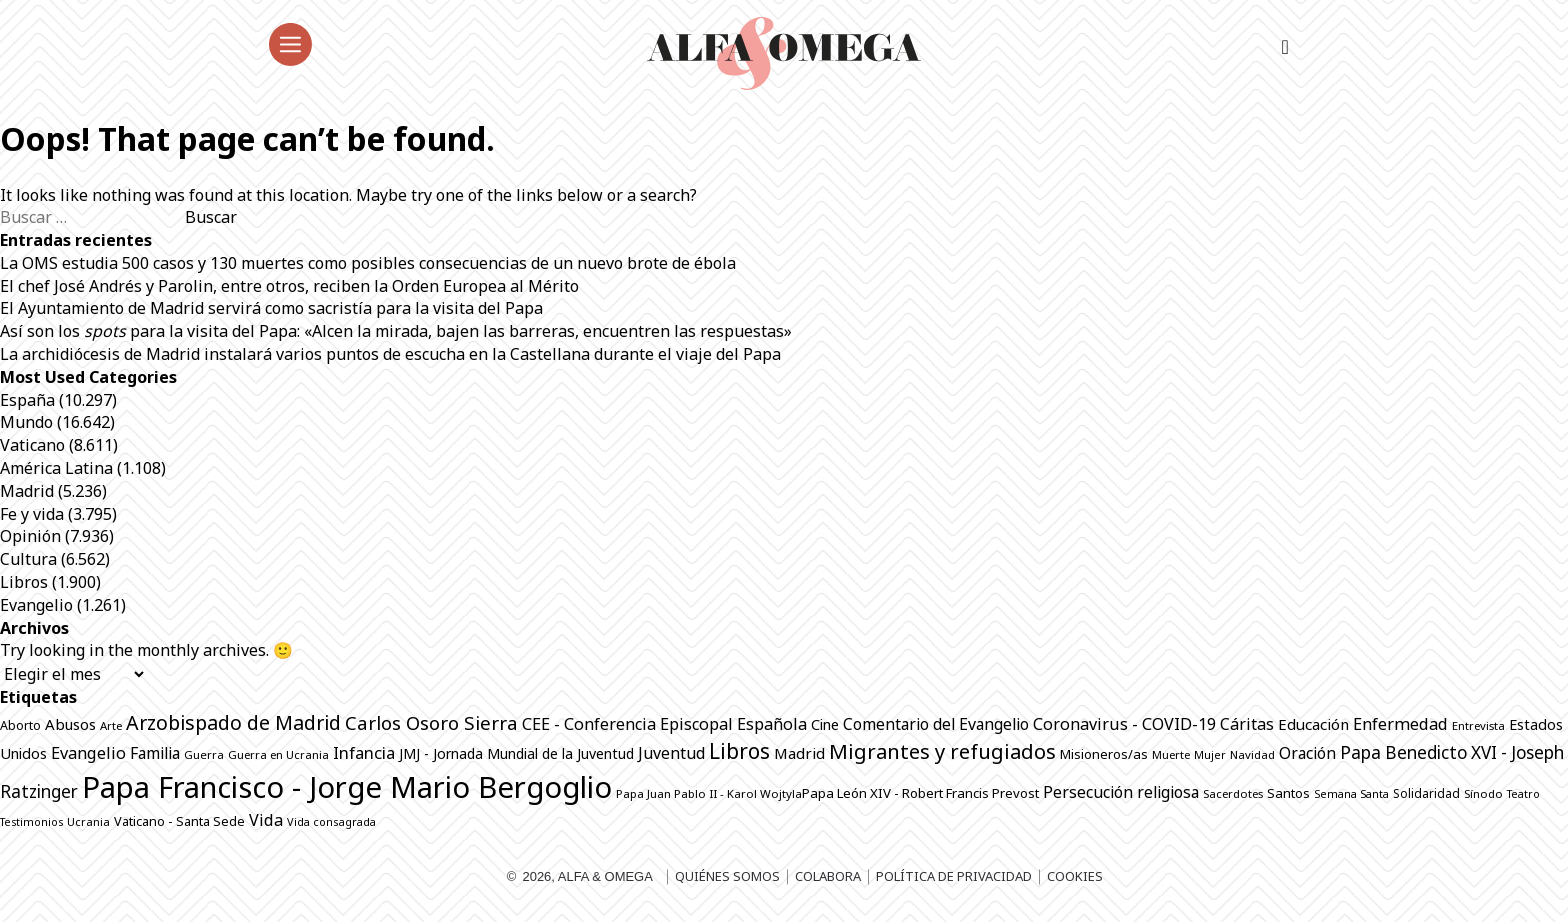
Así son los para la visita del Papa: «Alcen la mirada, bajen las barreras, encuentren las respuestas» (396, 331)
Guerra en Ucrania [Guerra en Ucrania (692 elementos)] (278, 754)
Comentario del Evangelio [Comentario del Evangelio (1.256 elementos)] (936, 724)
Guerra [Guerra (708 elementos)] (204, 754)
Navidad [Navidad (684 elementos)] (1252, 754)
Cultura (28, 559)
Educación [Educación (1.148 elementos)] (1313, 724)
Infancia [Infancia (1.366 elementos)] (364, 752)
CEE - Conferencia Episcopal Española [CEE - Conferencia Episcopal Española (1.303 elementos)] (664, 724)
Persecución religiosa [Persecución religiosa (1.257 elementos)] (1121, 792)
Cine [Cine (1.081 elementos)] (825, 724)
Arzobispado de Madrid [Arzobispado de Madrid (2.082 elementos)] (233, 722)
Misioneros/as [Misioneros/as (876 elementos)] (1104, 754)
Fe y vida (32, 514)
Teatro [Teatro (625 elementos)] (1523, 794)
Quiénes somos (727, 876)
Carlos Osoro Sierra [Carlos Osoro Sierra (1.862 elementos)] (431, 722)
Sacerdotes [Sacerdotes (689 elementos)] (1233, 793)
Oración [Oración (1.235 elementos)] (1307, 753)
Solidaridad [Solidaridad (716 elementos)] (1426, 793)
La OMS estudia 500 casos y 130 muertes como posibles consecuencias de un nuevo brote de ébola (368, 263)
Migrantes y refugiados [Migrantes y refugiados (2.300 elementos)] (942, 751)
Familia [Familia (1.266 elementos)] (155, 753)
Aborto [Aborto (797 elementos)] (20, 725)
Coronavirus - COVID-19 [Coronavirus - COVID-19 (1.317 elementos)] (1124, 724)
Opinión (30, 536)
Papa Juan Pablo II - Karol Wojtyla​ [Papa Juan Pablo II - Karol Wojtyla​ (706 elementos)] (709, 793)
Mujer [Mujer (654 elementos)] (1210, 754)
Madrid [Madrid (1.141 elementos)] (799, 753)
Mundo (26, 422)
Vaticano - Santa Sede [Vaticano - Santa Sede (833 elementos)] (179, 821)
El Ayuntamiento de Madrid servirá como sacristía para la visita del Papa (271, 308)
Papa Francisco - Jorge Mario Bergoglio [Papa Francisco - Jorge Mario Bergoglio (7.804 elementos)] (347, 787)
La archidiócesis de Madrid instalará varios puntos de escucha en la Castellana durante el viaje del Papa (390, 354)
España (27, 400)
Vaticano (32, 445)
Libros (24, 582)
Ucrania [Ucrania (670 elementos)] (88, 821)
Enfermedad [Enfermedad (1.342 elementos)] (1400, 724)
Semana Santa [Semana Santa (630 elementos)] (1351, 794)
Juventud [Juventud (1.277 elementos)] (671, 753)
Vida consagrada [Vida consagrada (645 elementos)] (331, 821)
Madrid (27, 491)
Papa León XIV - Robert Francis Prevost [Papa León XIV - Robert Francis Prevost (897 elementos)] (920, 793)
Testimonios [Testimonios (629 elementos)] (31, 822)
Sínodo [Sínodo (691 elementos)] (1483, 793)
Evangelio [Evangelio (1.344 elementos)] (88, 753)
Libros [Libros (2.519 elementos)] (739, 751)
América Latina (56, 468)
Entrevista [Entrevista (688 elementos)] (1478, 725)
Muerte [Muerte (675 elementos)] (1171, 754)
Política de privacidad (954, 876)
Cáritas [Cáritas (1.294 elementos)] (1247, 724)
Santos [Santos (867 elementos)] (1288, 793)
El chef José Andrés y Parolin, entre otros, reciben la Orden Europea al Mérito (289, 286)
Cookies (1075, 876)
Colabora (828, 876)
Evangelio (36, 605)
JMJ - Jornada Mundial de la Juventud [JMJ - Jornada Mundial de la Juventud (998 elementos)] (516, 753)
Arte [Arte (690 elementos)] (111, 725)
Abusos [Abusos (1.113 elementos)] (70, 724)
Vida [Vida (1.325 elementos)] (266, 820)
